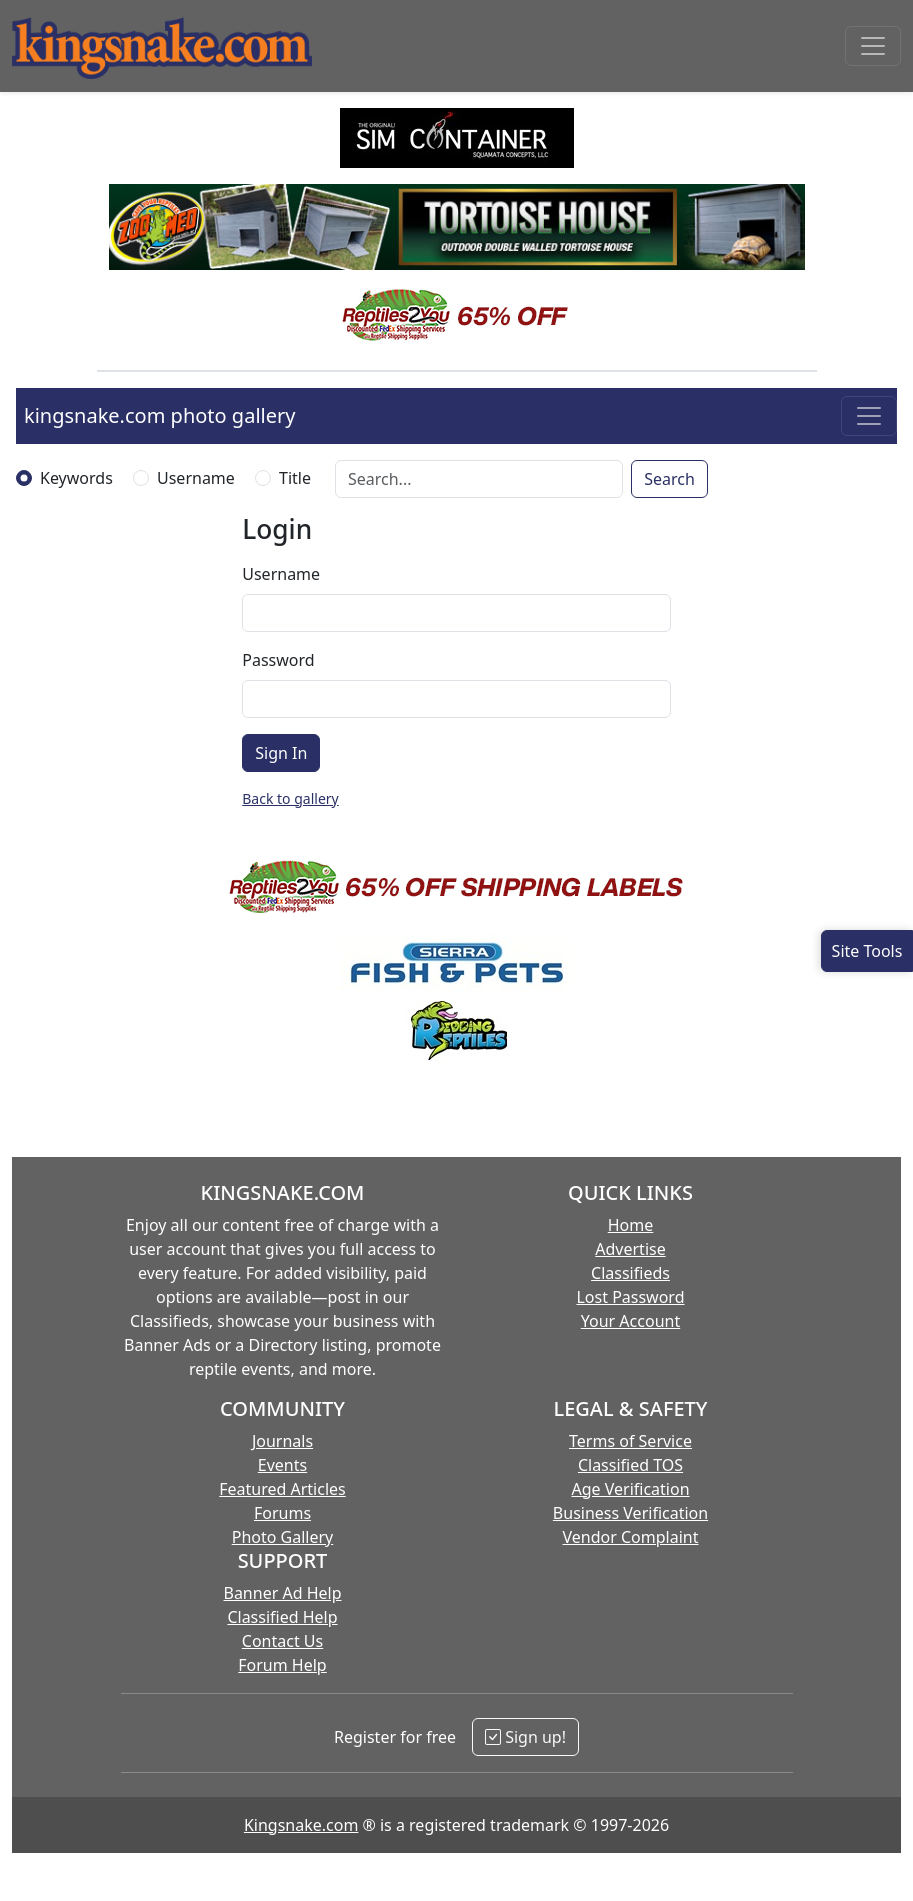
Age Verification (630, 1489)
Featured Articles (282, 1489)
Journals (282, 1441)
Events (282, 1465)
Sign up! (525, 1737)
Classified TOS (630, 1465)
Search (669, 479)
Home (631, 1225)
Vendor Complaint (631, 1537)
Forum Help (282, 1665)
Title (295, 478)
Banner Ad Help (282, 1593)
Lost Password (630, 1297)
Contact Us (282, 1641)
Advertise (630, 1249)
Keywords (76, 478)
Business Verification (630, 1513)
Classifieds (630, 1273)
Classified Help (282, 1617)
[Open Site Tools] (867, 951)
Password (278, 660)
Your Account (630, 1321)
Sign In (281, 753)
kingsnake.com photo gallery (159, 415)
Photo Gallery (283, 1537)
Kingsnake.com (301, 1825)
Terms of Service (630, 1441)
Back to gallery (290, 798)
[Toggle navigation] (873, 46)
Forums (282, 1513)
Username (196, 478)
